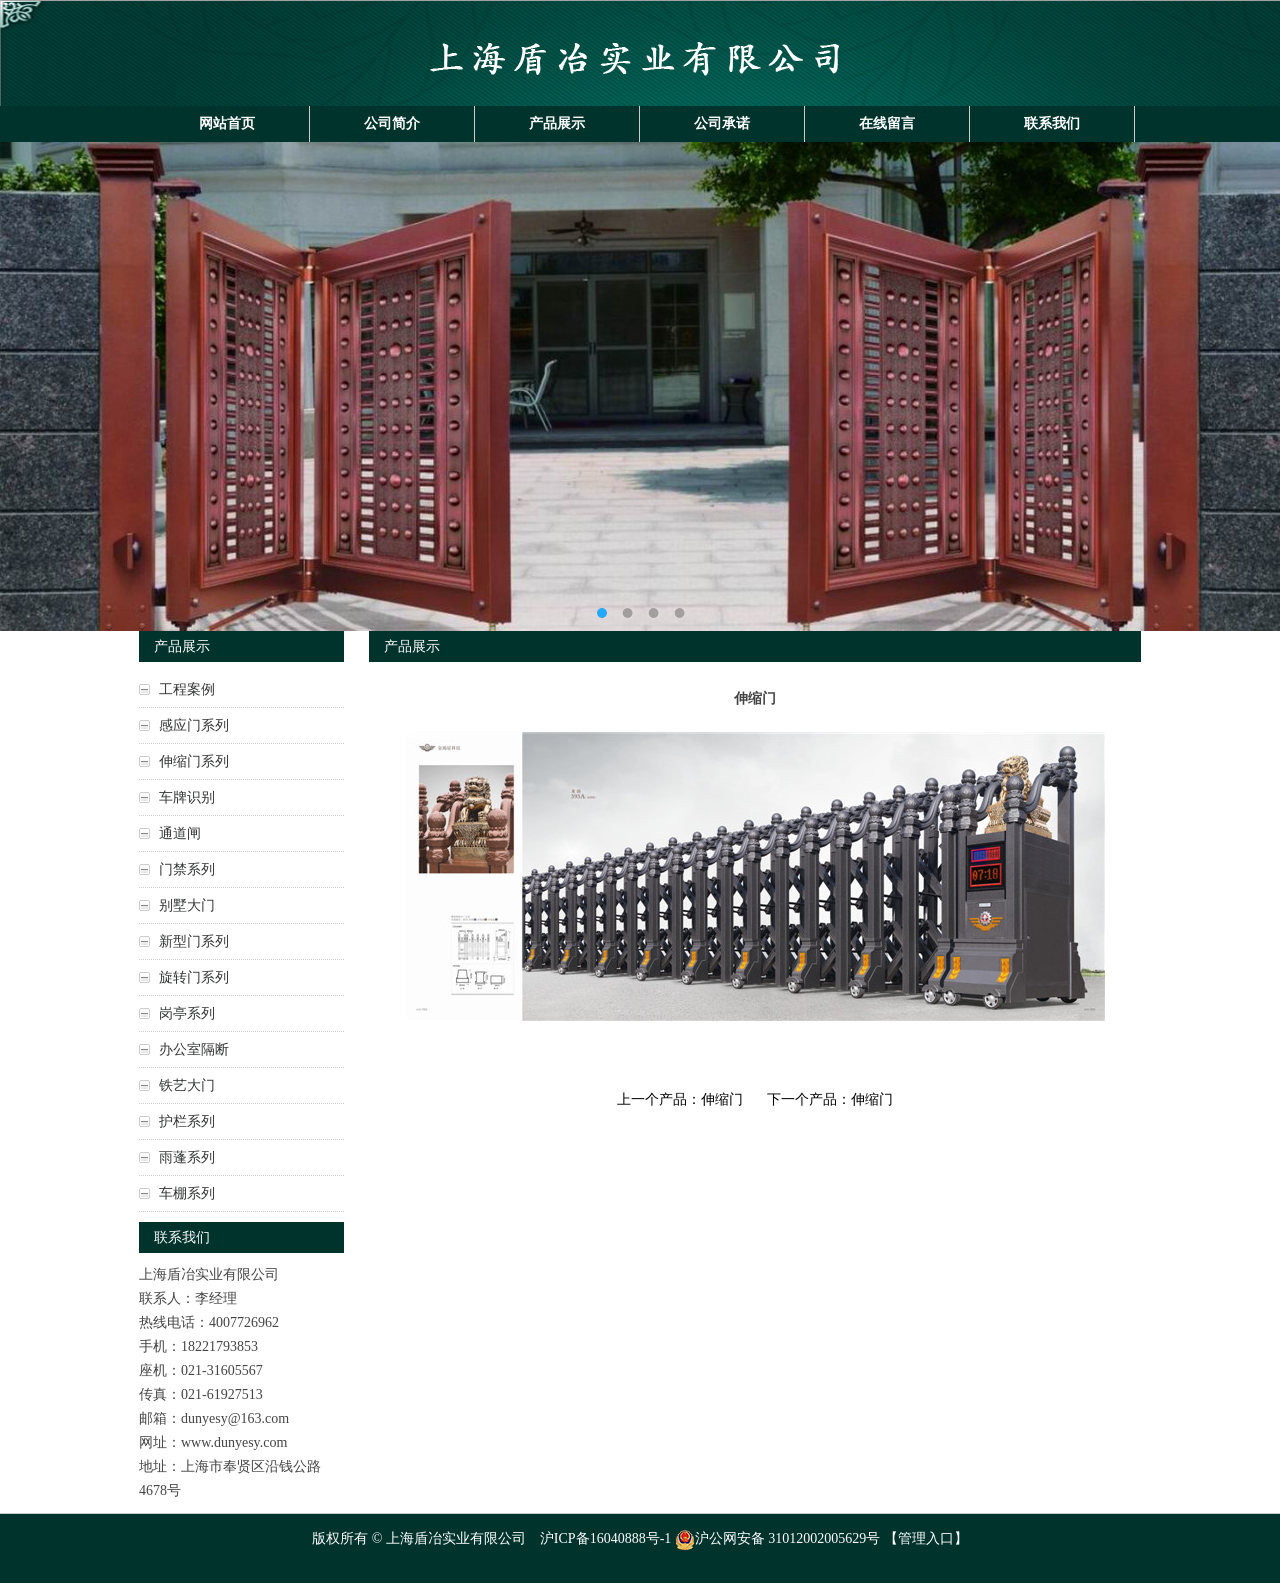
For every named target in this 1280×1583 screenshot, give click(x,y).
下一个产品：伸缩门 (830, 1099)
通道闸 (180, 833)
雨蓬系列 (187, 1157)
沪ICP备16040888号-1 (605, 1538)
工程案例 (187, 689)
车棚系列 (187, 1193)
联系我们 (1052, 123)
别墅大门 (187, 905)
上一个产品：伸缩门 (680, 1099)
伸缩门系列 (194, 761)
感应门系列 (194, 725)
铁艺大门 (187, 1085)
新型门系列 (194, 941)
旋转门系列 (194, 977)
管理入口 (926, 1538)
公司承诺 (722, 123)
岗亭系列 (187, 1013)
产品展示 (557, 123)
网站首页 (227, 123)
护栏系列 (187, 1121)
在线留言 (887, 123)
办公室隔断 (194, 1049)
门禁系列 (187, 869)
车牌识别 (187, 797)
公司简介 (392, 123)
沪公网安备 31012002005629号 (778, 1538)
